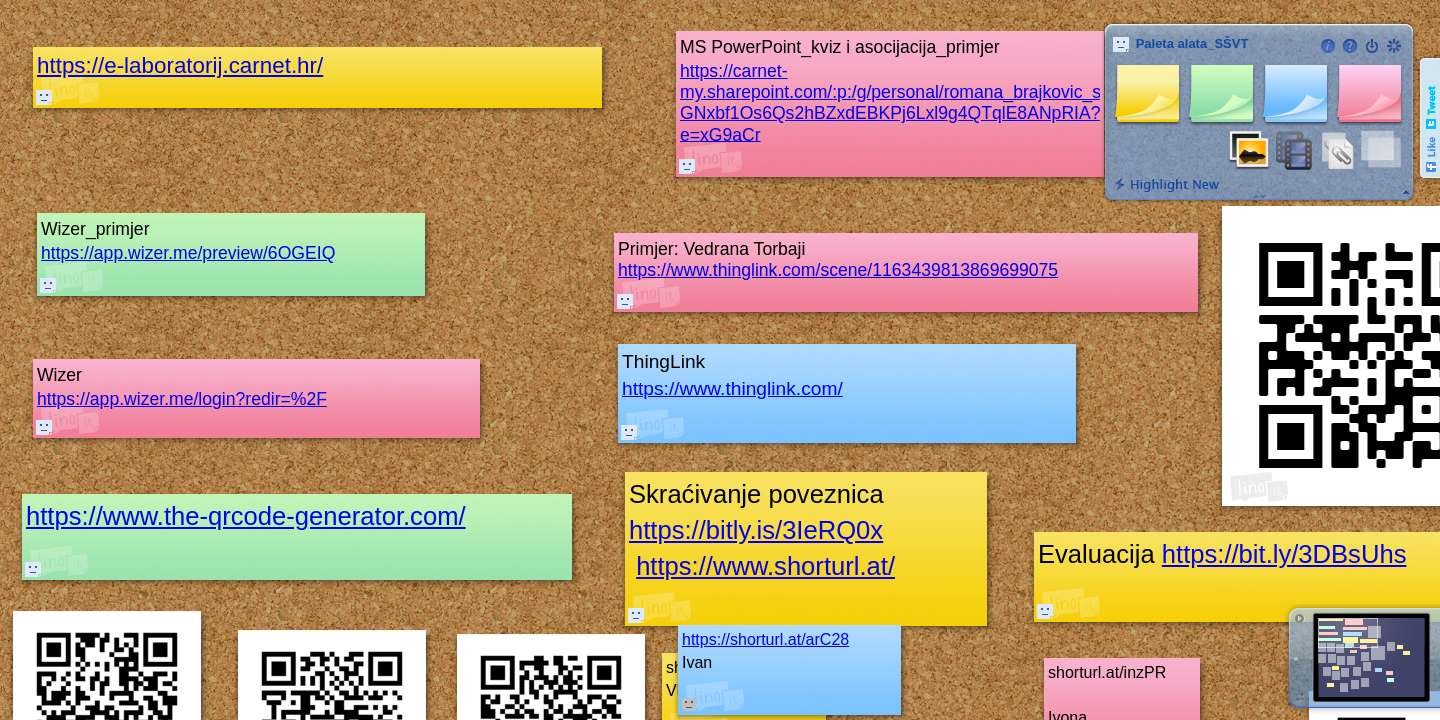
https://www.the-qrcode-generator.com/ (246, 516)
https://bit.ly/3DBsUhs (1284, 554)
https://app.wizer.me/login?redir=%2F (182, 399)
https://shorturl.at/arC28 (765, 639)
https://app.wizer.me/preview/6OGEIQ (188, 253)
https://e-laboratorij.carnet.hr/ (180, 65)
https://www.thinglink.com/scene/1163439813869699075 (838, 270)
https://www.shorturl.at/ (765, 566)
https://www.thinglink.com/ (732, 388)
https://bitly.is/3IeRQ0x (756, 530)
